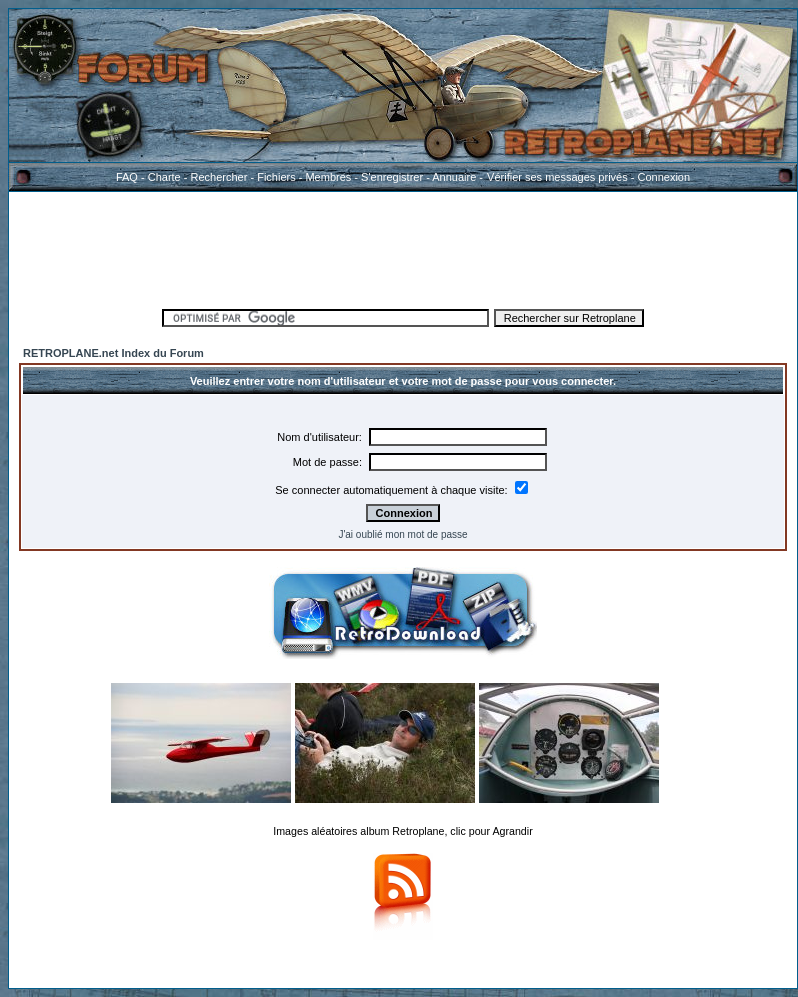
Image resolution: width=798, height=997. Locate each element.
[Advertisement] (403, 247)
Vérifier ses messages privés (557, 177)
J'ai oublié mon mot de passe (402, 534)
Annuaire (454, 177)
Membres (328, 177)
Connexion (663, 177)
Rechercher (219, 177)
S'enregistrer (392, 177)
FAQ (127, 177)
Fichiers (276, 177)
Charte (164, 177)
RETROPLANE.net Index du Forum (113, 353)
